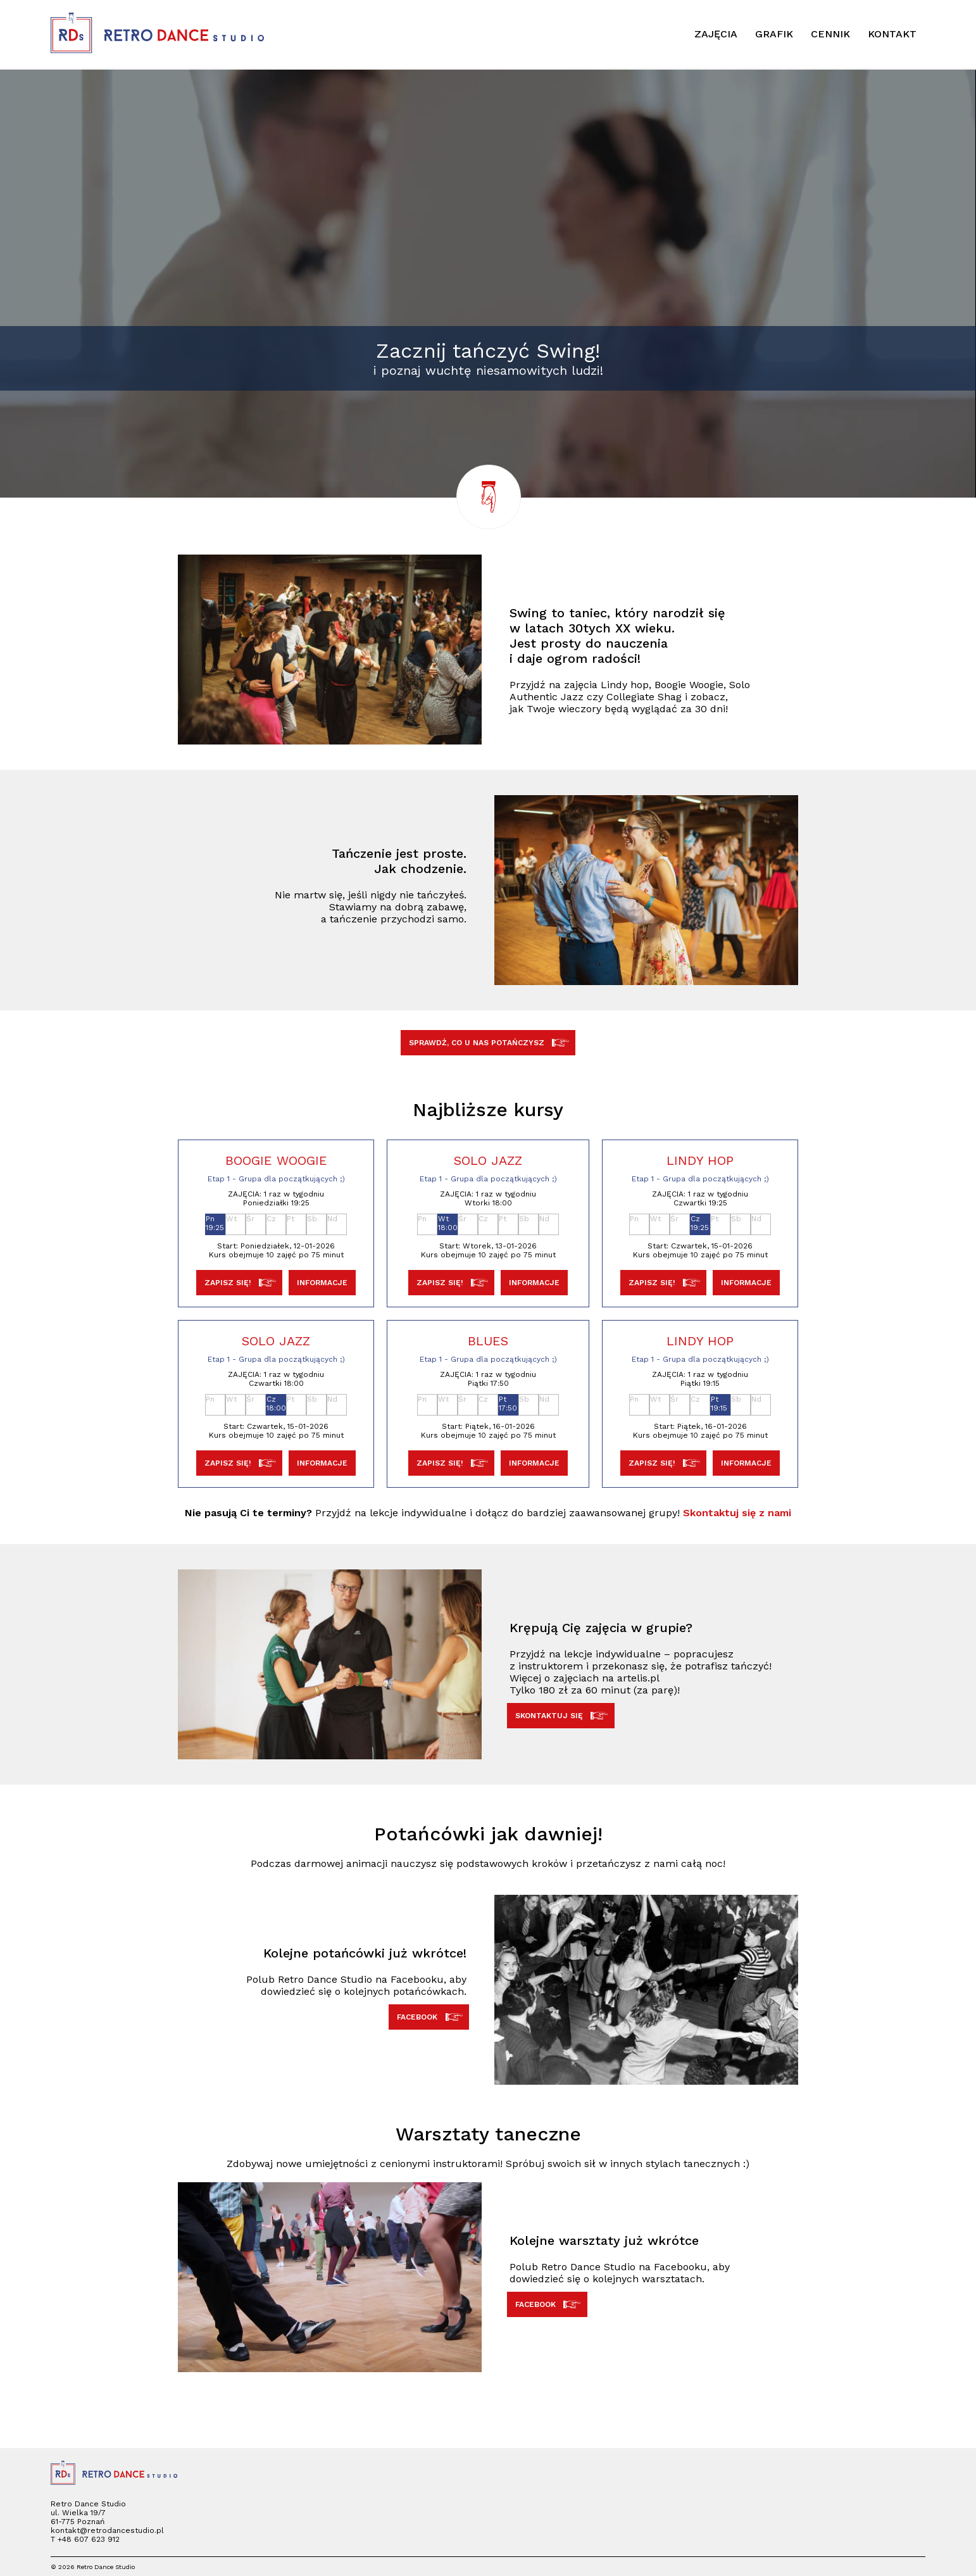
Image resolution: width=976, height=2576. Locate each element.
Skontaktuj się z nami (737, 1513)
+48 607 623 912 (89, 2539)
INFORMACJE (322, 1282)
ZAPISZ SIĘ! (239, 1282)
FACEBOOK (429, 2017)
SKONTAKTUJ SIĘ (560, 1715)
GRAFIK (774, 34)
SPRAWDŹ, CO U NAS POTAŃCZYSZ (488, 1042)
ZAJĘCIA (715, 34)
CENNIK (830, 34)
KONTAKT (892, 34)
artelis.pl (638, 1678)
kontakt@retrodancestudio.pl (107, 2530)
